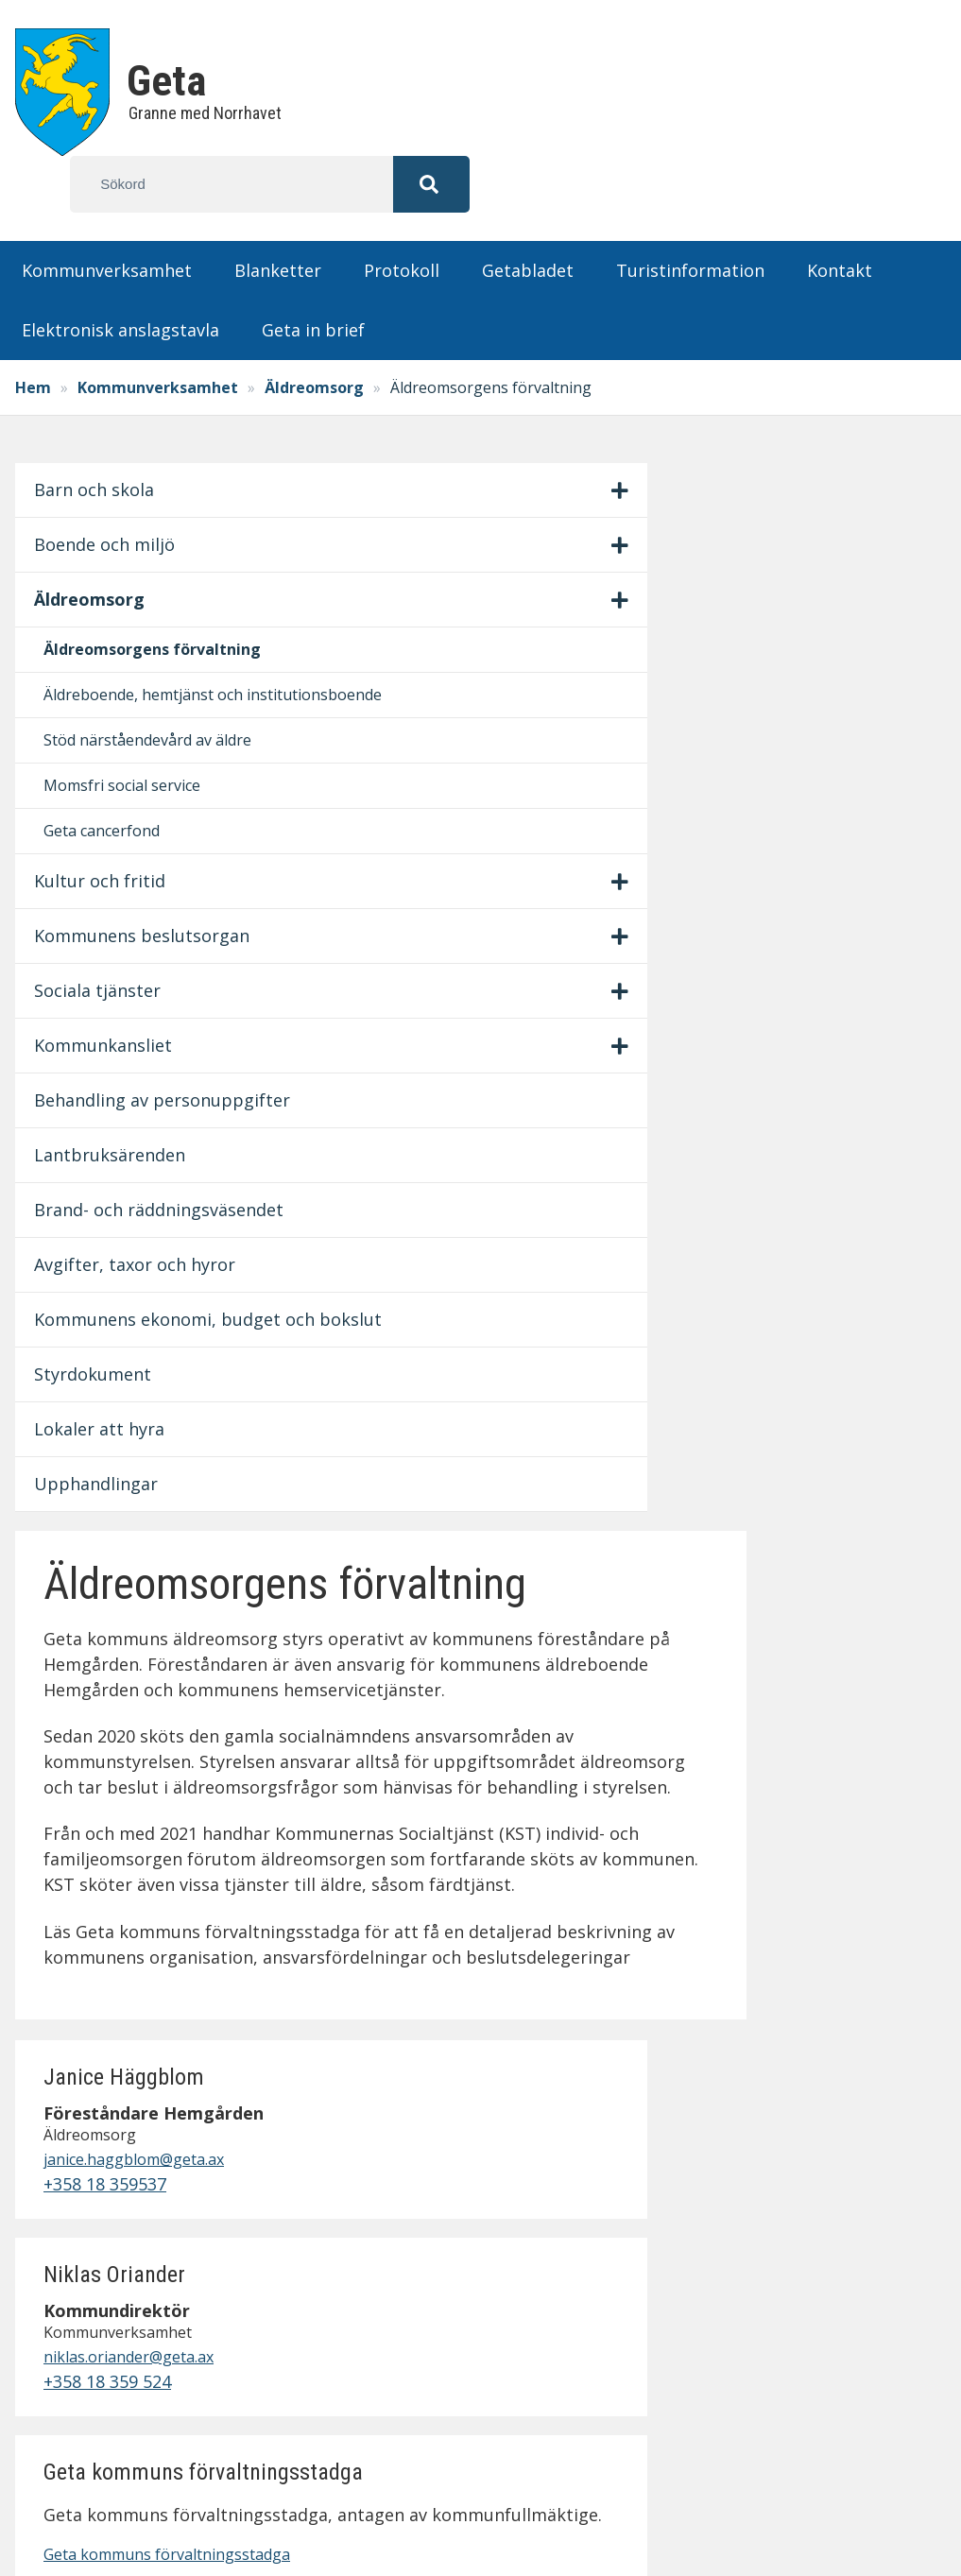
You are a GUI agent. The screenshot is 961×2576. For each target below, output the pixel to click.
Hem (40, 330)
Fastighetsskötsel (763, 2313)
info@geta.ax (117, 2309)
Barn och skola (101, 432)
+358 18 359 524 (818, 829)
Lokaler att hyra (106, 1806)
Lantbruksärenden (106, 1366)
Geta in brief (313, 273)
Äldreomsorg (320, 330)
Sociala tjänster (104, 1163)
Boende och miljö (88, 500)
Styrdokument (99, 1751)
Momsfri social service (102, 920)
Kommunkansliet (110, 1218)
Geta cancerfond (108, 978)
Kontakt (839, 213)
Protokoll (401, 213)
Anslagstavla (742, 2185)
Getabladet (528, 213)
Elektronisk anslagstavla (120, 273)
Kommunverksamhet (107, 213)
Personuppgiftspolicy (779, 2287)
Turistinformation (690, 213)
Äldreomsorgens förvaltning (113, 631)
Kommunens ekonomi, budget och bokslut (92, 1658)
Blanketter (277, 213)
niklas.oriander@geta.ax (831, 798)
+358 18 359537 (815, 618)
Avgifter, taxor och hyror (100, 1552)
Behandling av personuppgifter (109, 1286)
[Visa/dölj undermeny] (207, 433)
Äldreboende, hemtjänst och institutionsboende (113, 727)
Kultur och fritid (106, 1028)
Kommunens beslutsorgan (95, 1096)
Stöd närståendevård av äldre (106, 836)
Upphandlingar (102, 1860)
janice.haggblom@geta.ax (830, 586)
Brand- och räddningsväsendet (105, 1459)
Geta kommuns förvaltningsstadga (821, 1154)
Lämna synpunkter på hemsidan (780, 2351)
